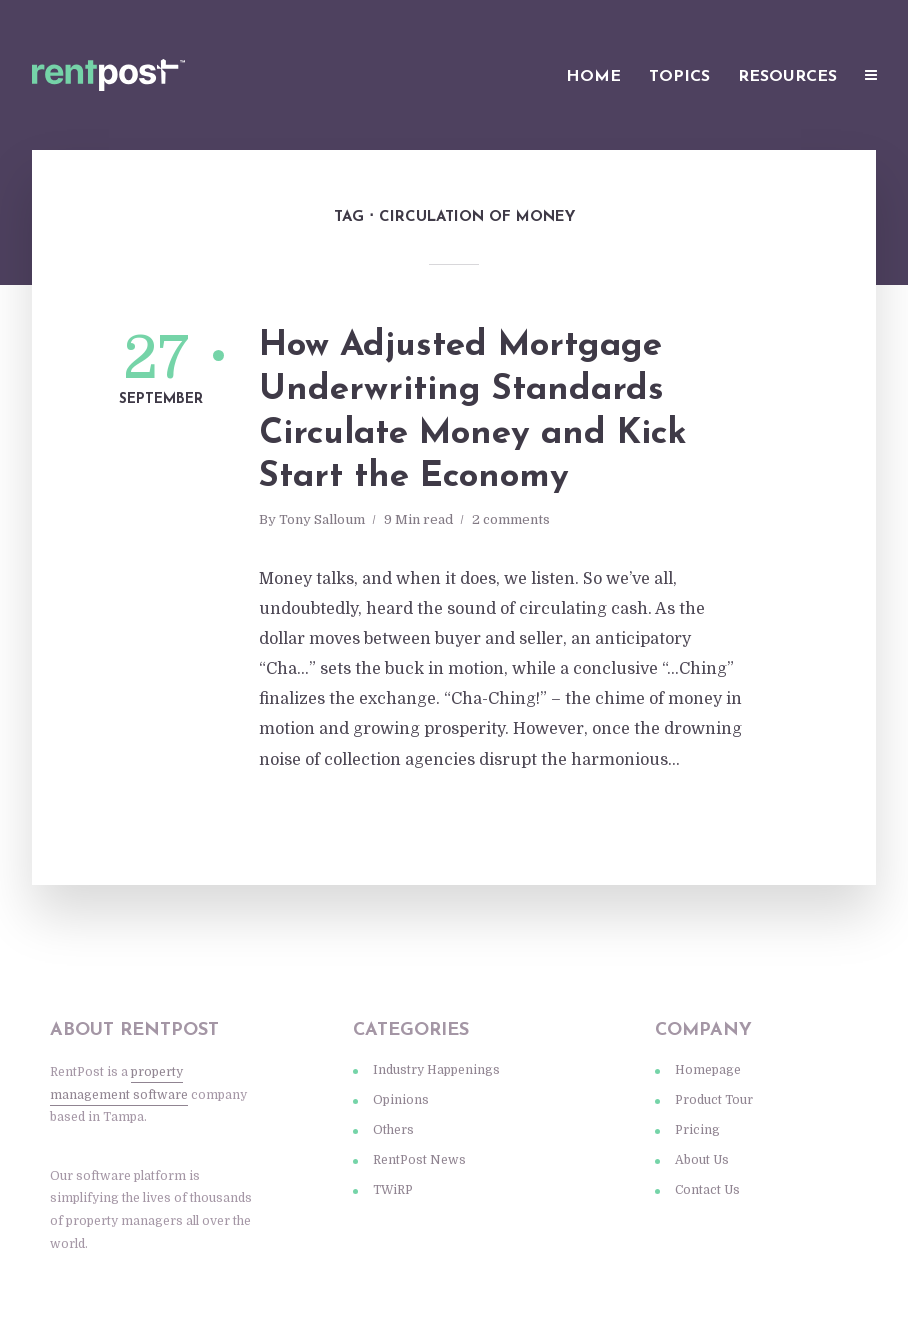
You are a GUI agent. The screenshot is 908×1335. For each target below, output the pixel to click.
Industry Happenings (436, 1070)
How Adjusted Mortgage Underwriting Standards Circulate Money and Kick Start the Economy (473, 412)
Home (593, 77)
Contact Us (707, 1190)
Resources (787, 77)
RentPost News (419, 1160)
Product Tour (714, 1100)
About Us (702, 1160)
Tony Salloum (322, 519)
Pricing (697, 1130)
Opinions (401, 1100)
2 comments (511, 519)
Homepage (708, 1070)
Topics (679, 77)
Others (393, 1130)
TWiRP (393, 1190)
